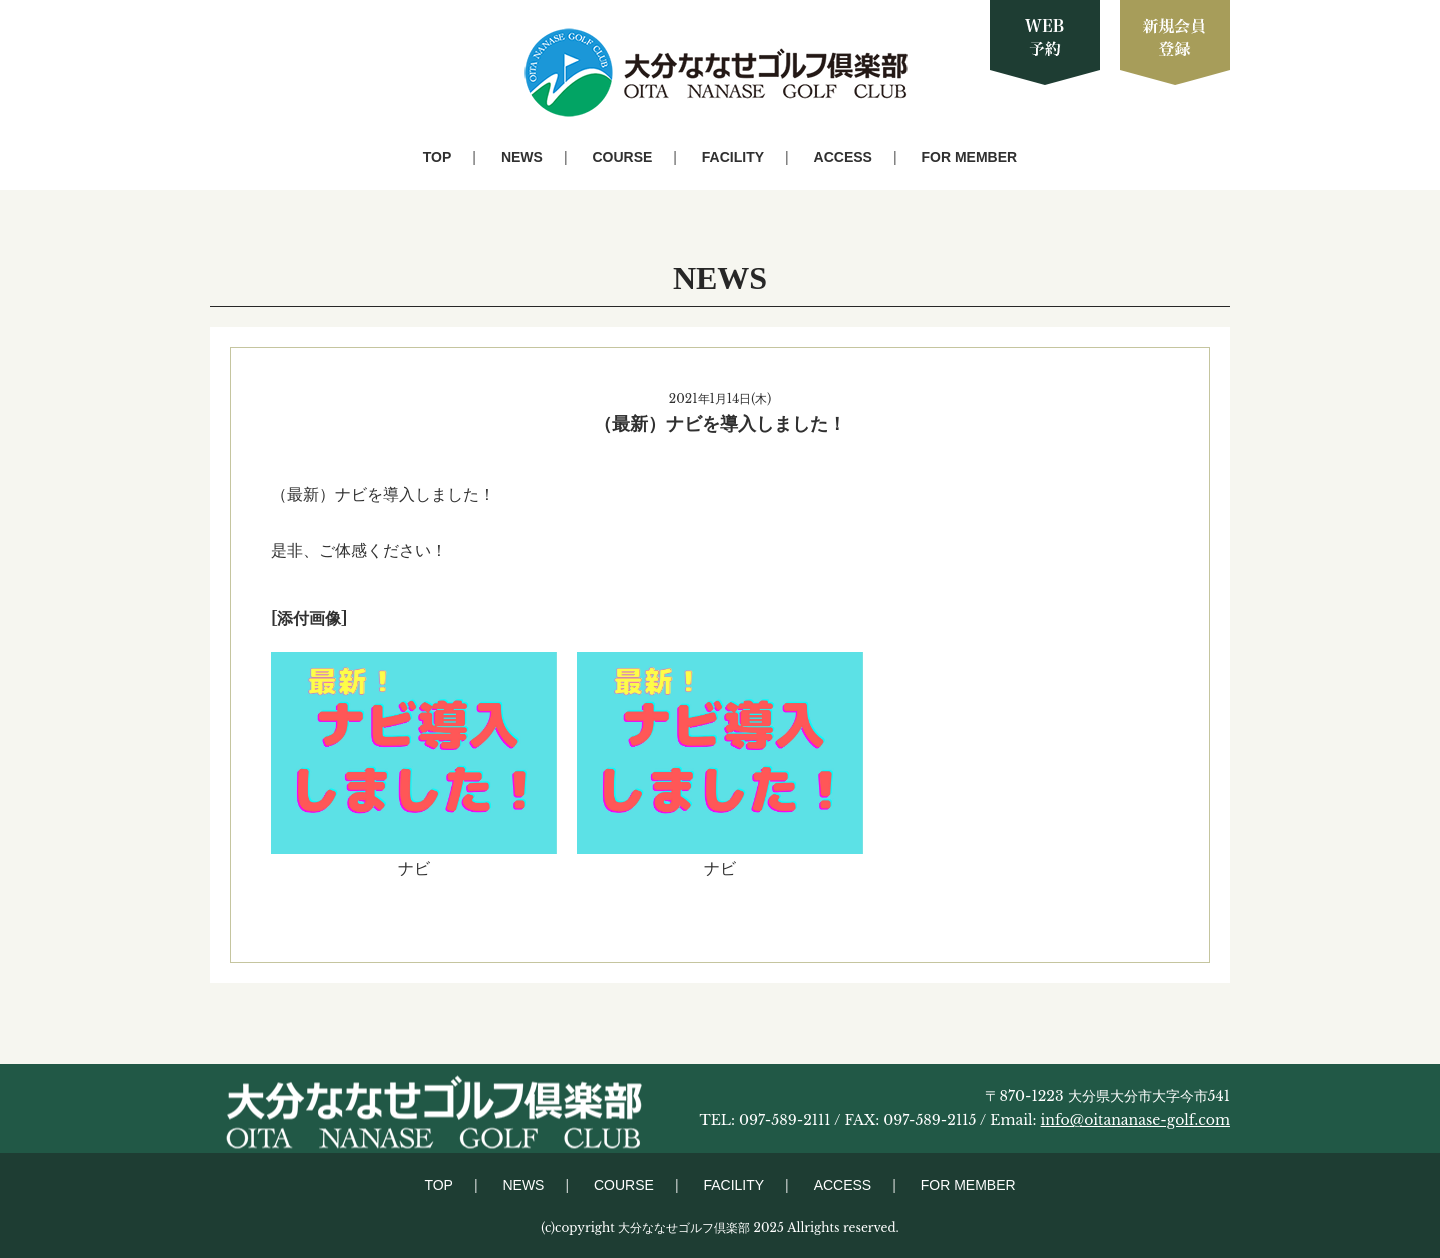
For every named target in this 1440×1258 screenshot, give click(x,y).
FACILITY (733, 157)
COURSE (622, 157)
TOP (437, 157)
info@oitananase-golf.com (1135, 1120)
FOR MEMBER (970, 157)
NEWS (522, 157)
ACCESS (843, 157)
